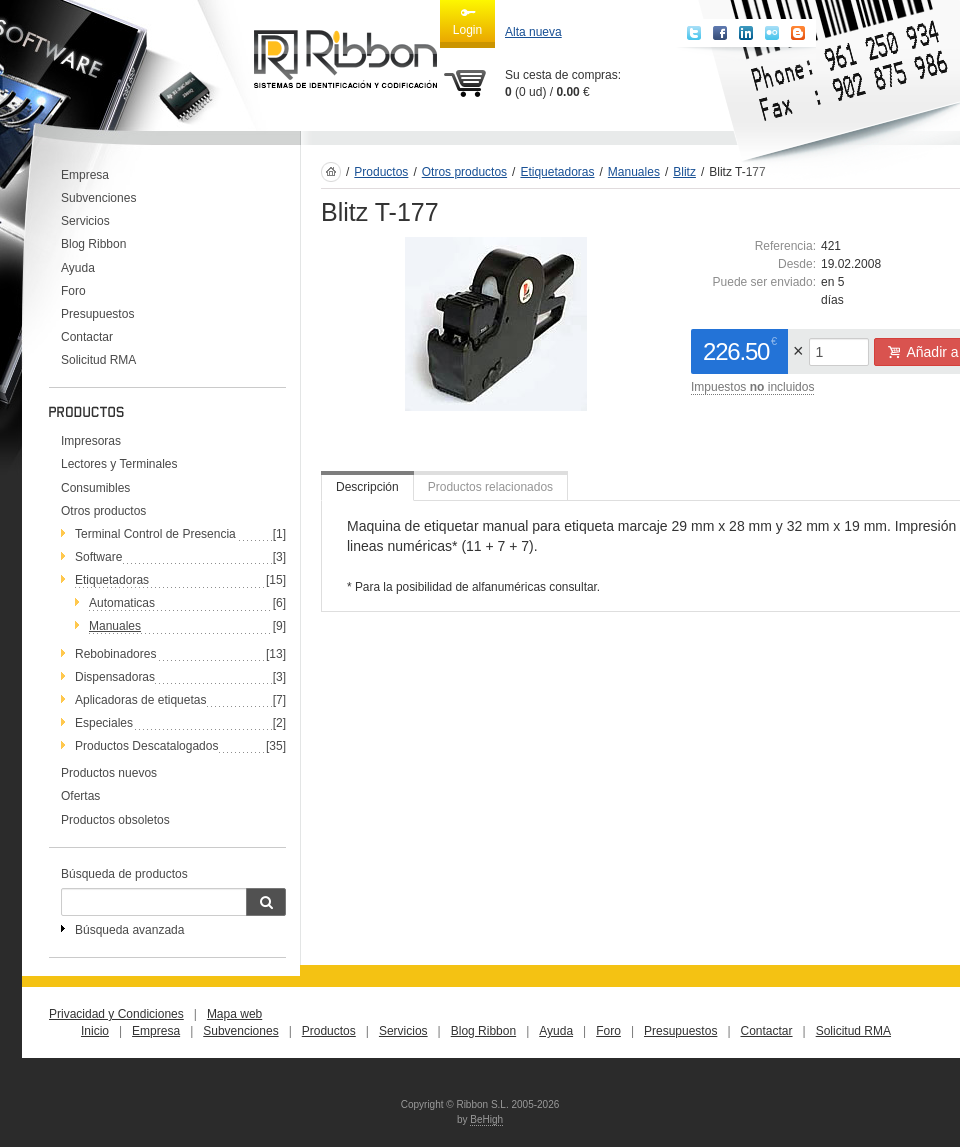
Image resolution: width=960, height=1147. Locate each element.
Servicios (85, 221)
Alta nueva (533, 32)
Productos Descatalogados (146, 746)
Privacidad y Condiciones (116, 1014)
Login (467, 21)
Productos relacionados (490, 487)
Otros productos (103, 511)
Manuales (115, 626)
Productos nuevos (109, 773)
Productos (381, 172)
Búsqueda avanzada (129, 930)
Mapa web (234, 1014)
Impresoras (91, 441)
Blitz (684, 172)
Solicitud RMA (98, 360)
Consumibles (95, 488)
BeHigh (486, 1119)
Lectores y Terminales (119, 464)
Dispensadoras (115, 677)
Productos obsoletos (115, 820)
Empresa (85, 175)
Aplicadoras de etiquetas (140, 700)
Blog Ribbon (93, 244)
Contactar (87, 337)
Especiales (104, 723)
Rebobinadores (115, 654)
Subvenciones (98, 198)
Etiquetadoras (112, 580)
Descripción (367, 487)
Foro (73, 291)
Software (98, 557)
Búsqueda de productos (124, 874)
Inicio (95, 1031)
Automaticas (122, 603)
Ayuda (78, 268)
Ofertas (80, 796)
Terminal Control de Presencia (155, 534)
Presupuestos (97, 314)
